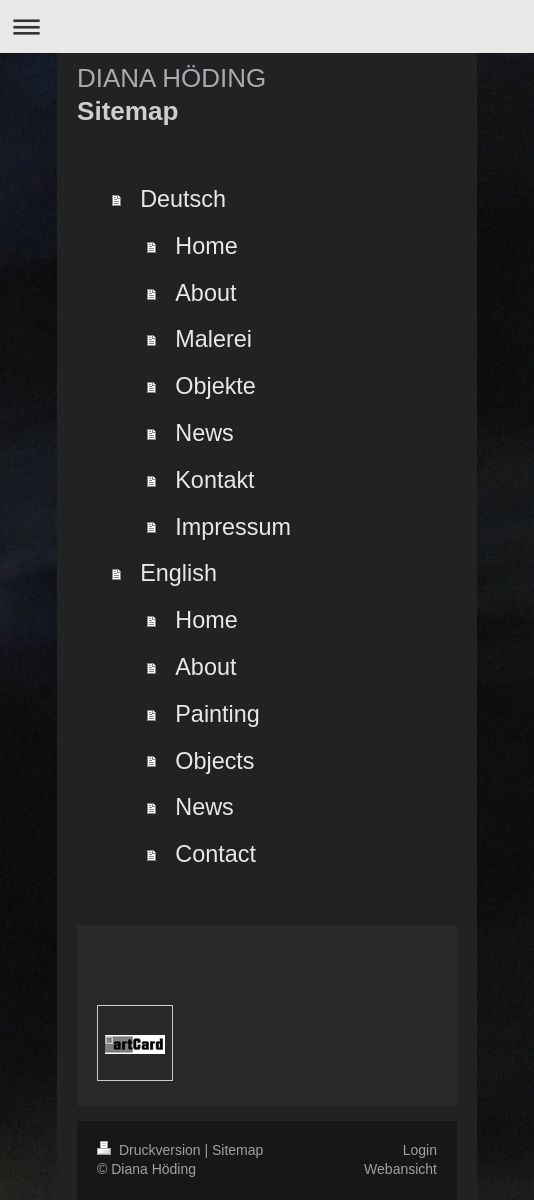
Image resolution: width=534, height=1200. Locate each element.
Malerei (213, 339)
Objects (214, 761)
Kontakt (214, 480)
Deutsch (183, 199)
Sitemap (237, 1150)
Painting (217, 714)
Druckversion (150, 1150)
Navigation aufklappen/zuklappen (267, 26)
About (205, 293)
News (204, 433)
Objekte (215, 386)
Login (420, 1150)
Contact (215, 854)
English (178, 573)
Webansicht (400, 1169)
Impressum (233, 527)
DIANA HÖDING (171, 78)
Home (206, 246)
